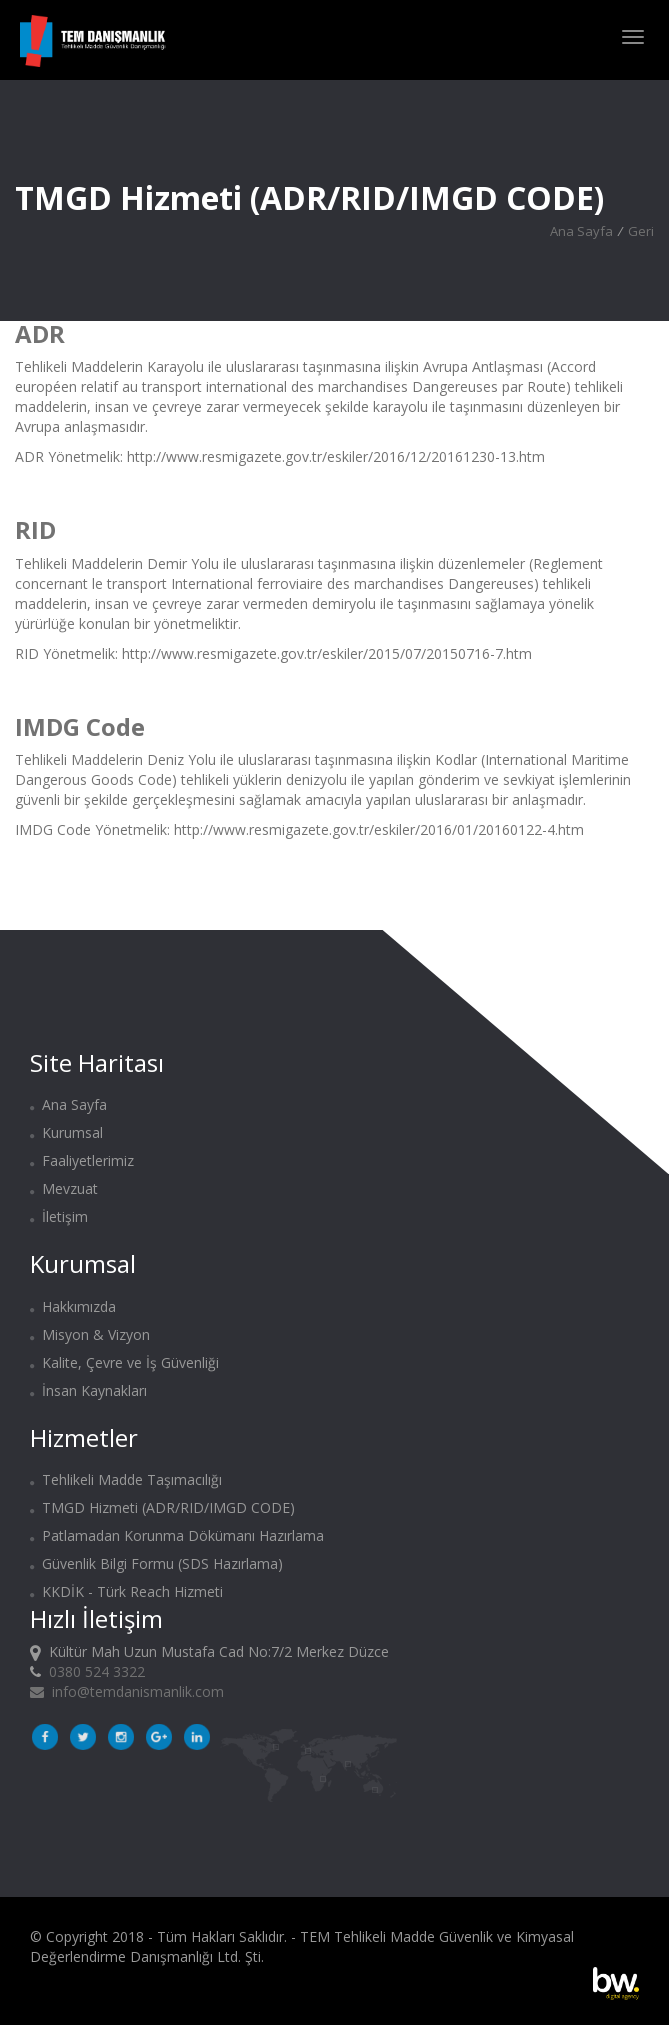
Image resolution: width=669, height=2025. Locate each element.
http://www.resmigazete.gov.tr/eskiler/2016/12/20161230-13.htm (336, 456)
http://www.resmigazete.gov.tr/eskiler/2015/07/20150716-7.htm (327, 653)
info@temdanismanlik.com (127, 1691)
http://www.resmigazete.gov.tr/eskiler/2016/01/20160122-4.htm (379, 829)
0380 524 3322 (97, 1671)
